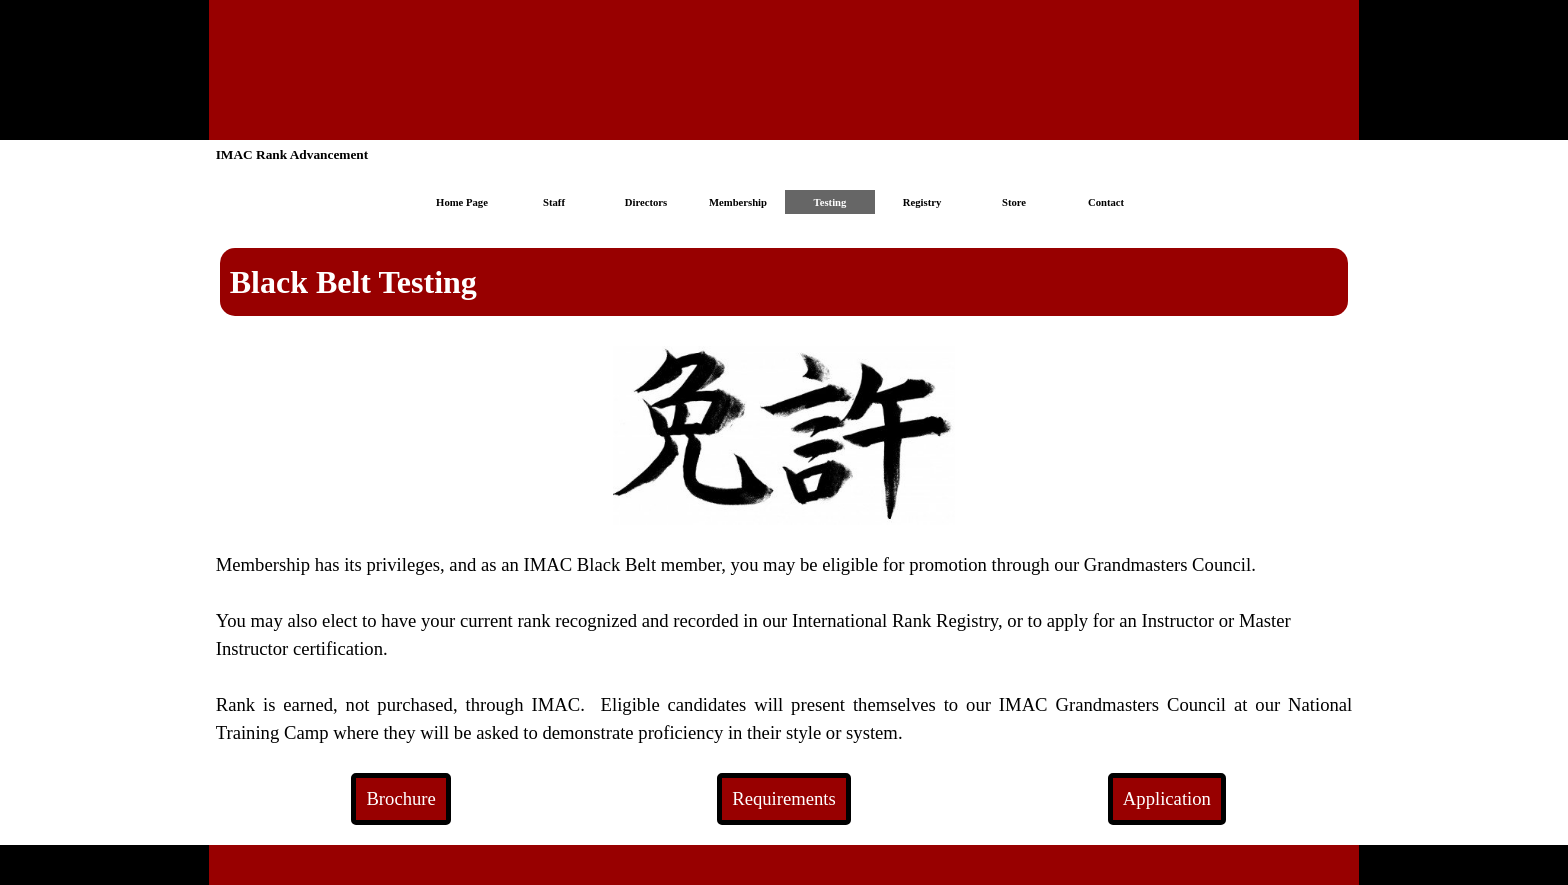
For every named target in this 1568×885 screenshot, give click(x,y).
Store (1014, 202)
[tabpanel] (784, 282)
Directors (646, 202)
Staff (554, 202)
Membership (738, 202)
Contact (1106, 202)
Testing (830, 202)
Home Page (462, 202)
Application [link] (1167, 798)
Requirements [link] (784, 798)
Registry (922, 202)
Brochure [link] (400, 798)
